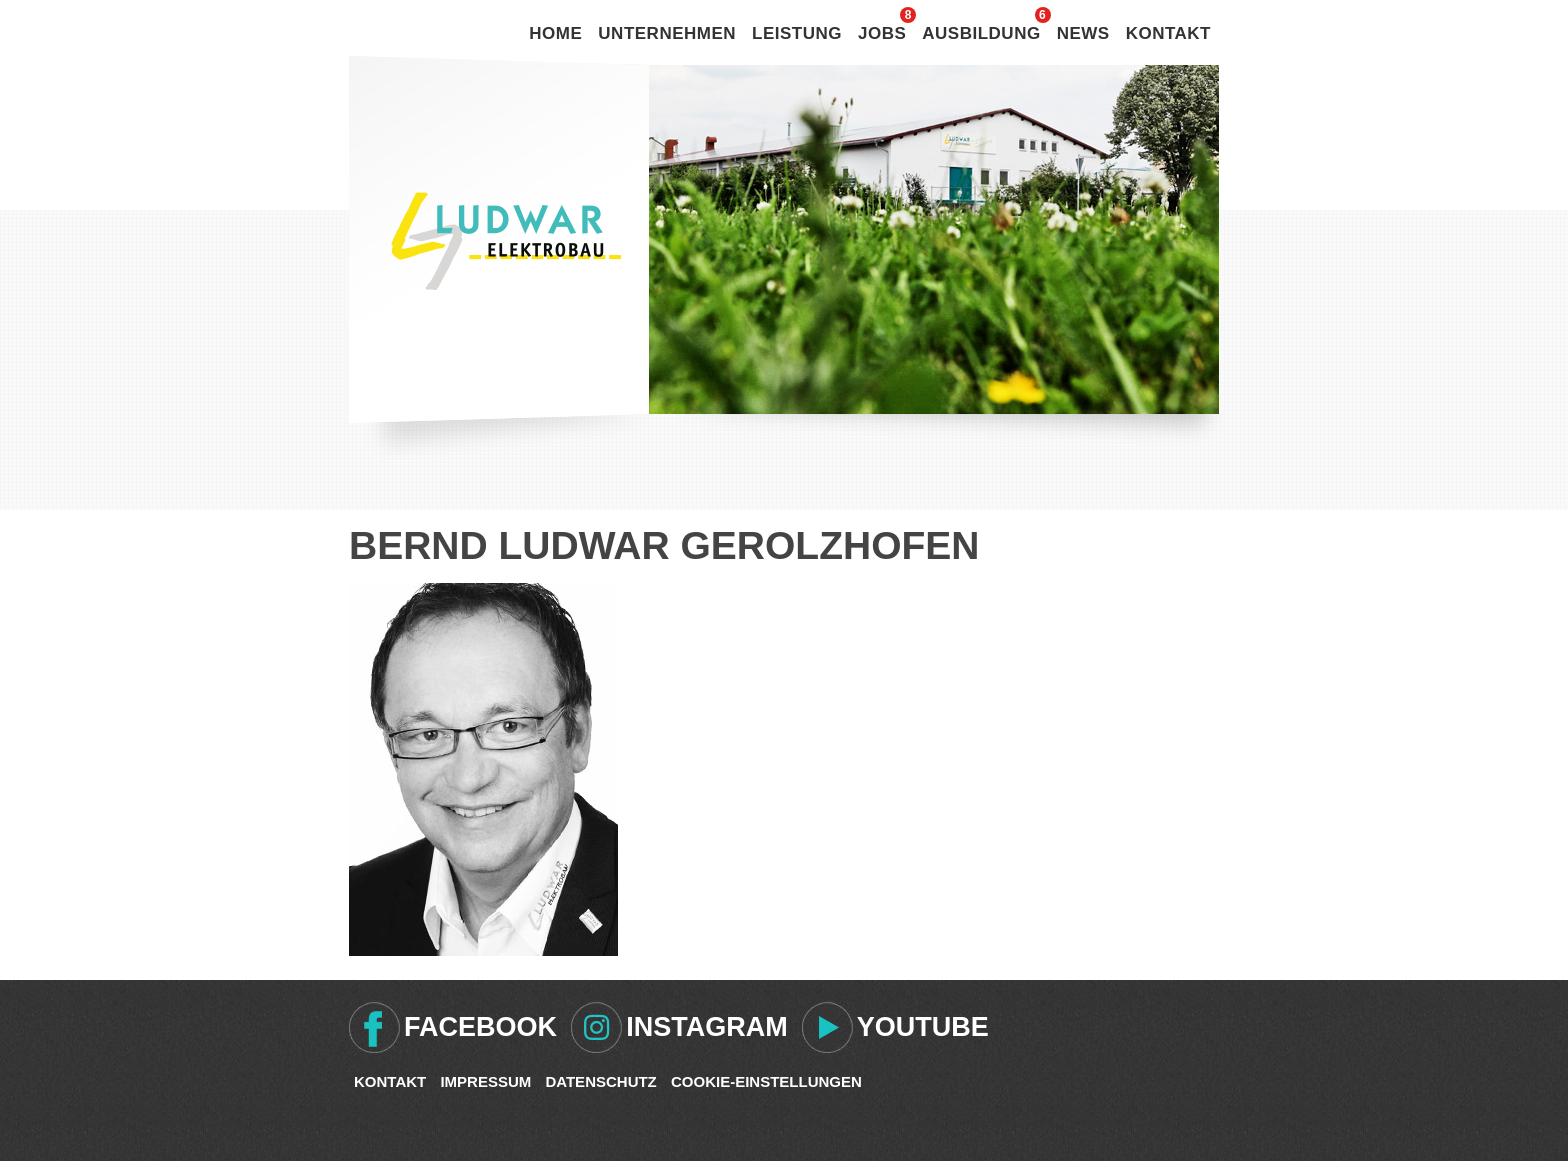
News (1083, 33)
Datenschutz (600, 1081)
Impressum (485, 1081)
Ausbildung (981, 33)
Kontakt (1168, 33)
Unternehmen (667, 33)
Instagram (707, 1027)
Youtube (923, 1027)
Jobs (882, 33)
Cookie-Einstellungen (766, 1081)
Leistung (797, 33)
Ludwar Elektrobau (506, 241)
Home (555, 33)
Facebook (480, 1027)
